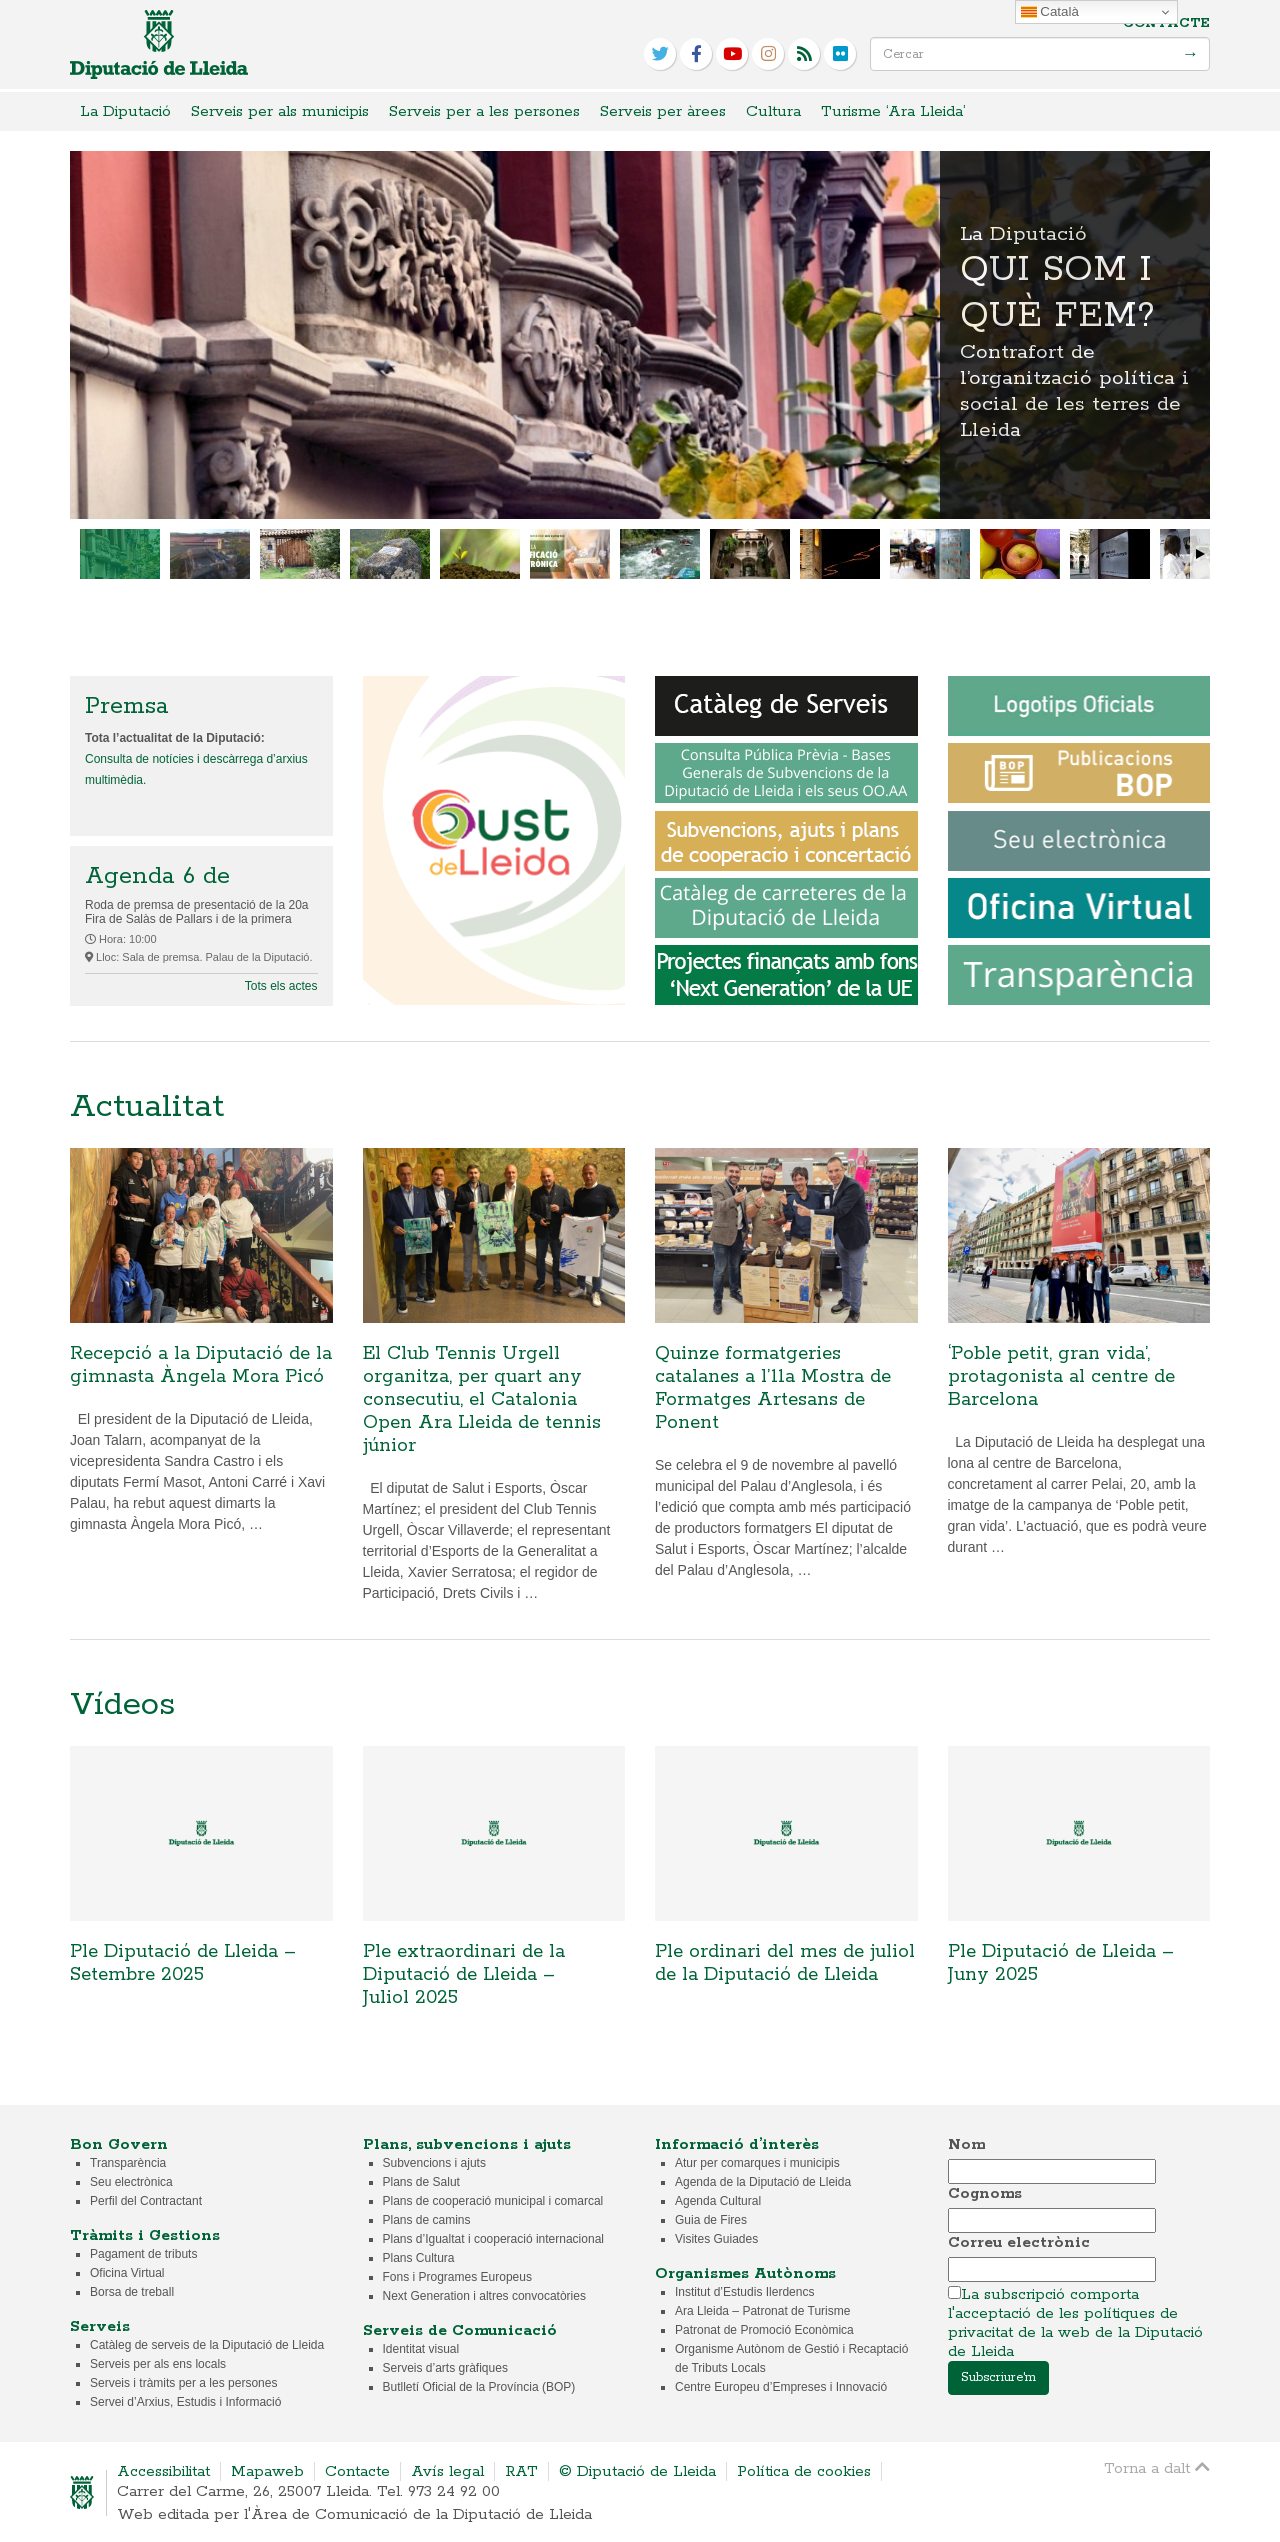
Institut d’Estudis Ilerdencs (744, 2292)
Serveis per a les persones (484, 111)
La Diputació (125, 111)
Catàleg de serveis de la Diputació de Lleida (207, 2345)
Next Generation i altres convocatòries (484, 2296)
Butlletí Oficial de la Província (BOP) (479, 2387)
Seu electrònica (131, 2182)
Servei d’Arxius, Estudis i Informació (185, 2402)
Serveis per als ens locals (158, 2364)
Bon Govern (119, 2144)
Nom (966, 2144)
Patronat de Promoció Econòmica (764, 2330)
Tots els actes (281, 986)
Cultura (773, 111)
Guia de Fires (711, 2220)
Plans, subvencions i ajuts (467, 2144)
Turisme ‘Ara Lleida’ (893, 111)
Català (1050, 12)
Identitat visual (421, 2349)
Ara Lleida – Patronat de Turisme (762, 2311)
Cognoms (985, 2193)
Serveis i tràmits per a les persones (183, 2383)
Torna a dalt (1157, 2467)
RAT (521, 2471)
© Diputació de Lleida (637, 2471)
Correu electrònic (1019, 2242)
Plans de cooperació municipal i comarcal (493, 2201)
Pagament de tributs (143, 2254)
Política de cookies (804, 2471)
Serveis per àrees (663, 111)
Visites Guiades (716, 2239)
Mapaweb (267, 2471)
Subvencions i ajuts (434, 2163)
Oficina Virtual (127, 2273)
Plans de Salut (421, 2182)
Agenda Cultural (718, 2201)
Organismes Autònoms (745, 2273)
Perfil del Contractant (146, 2201)
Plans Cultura (419, 2258)
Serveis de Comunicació (460, 2330)
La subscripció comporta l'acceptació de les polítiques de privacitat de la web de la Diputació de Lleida (1075, 2323)
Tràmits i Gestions (145, 2235)
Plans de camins (427, 2220)
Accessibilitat (163, 2471)
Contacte (1166, 23)
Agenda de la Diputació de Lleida (763, 2182)
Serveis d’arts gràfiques (445, 2368)
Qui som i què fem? (640, 335)
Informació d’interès (737, 2144)
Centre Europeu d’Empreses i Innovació (781, 2387)
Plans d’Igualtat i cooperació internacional (493, 2239)
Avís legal (447, 2471)
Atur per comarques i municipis (757, 2163)
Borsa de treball (132, 2292)
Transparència (128, 2163)
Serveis (100, 2326)
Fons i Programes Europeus (457, 2277)
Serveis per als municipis (280, 111)
